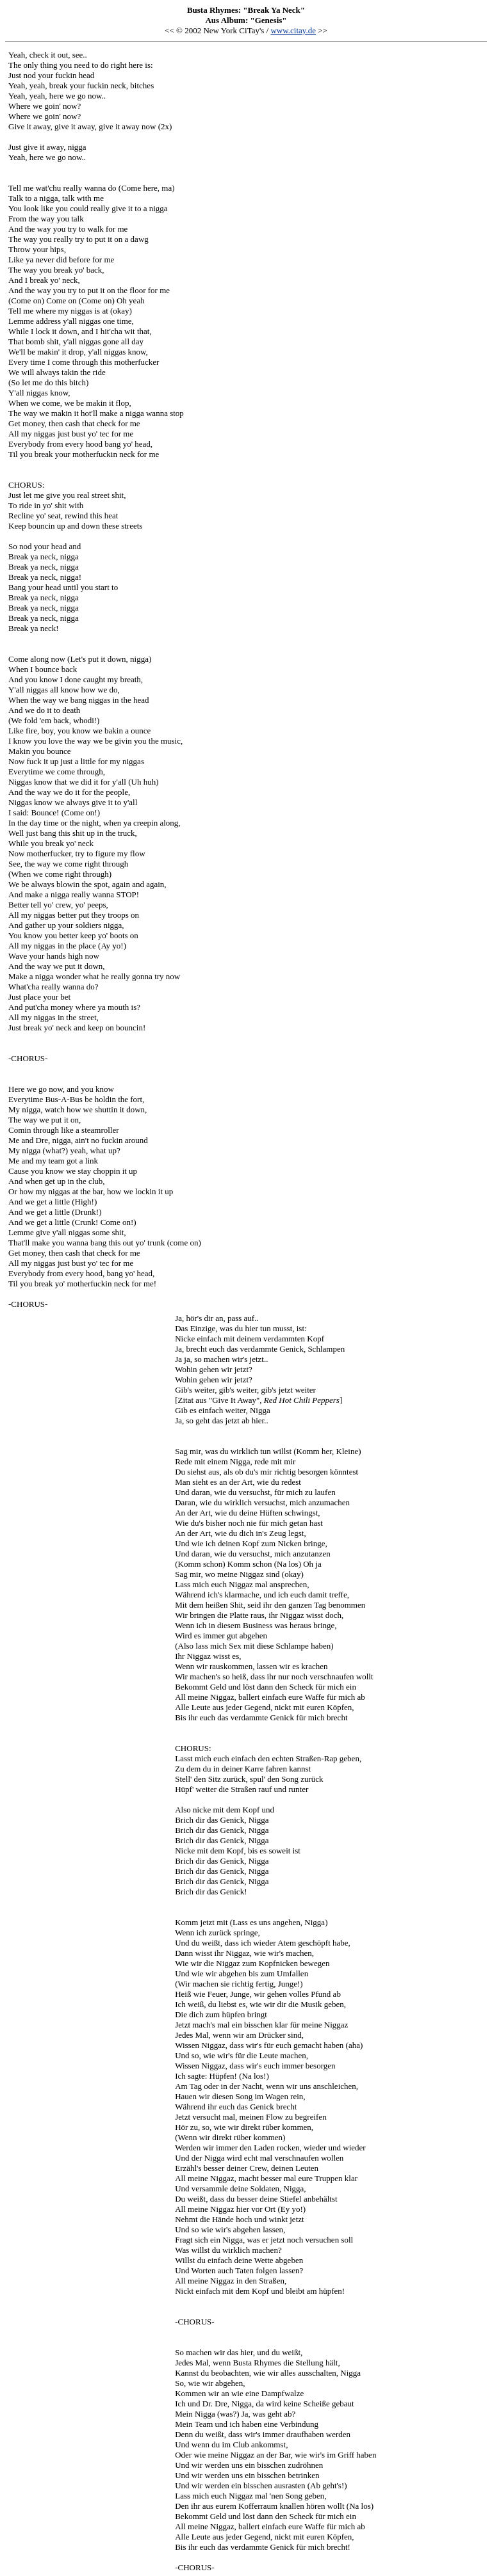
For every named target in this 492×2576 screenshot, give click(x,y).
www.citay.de (293, 30)
